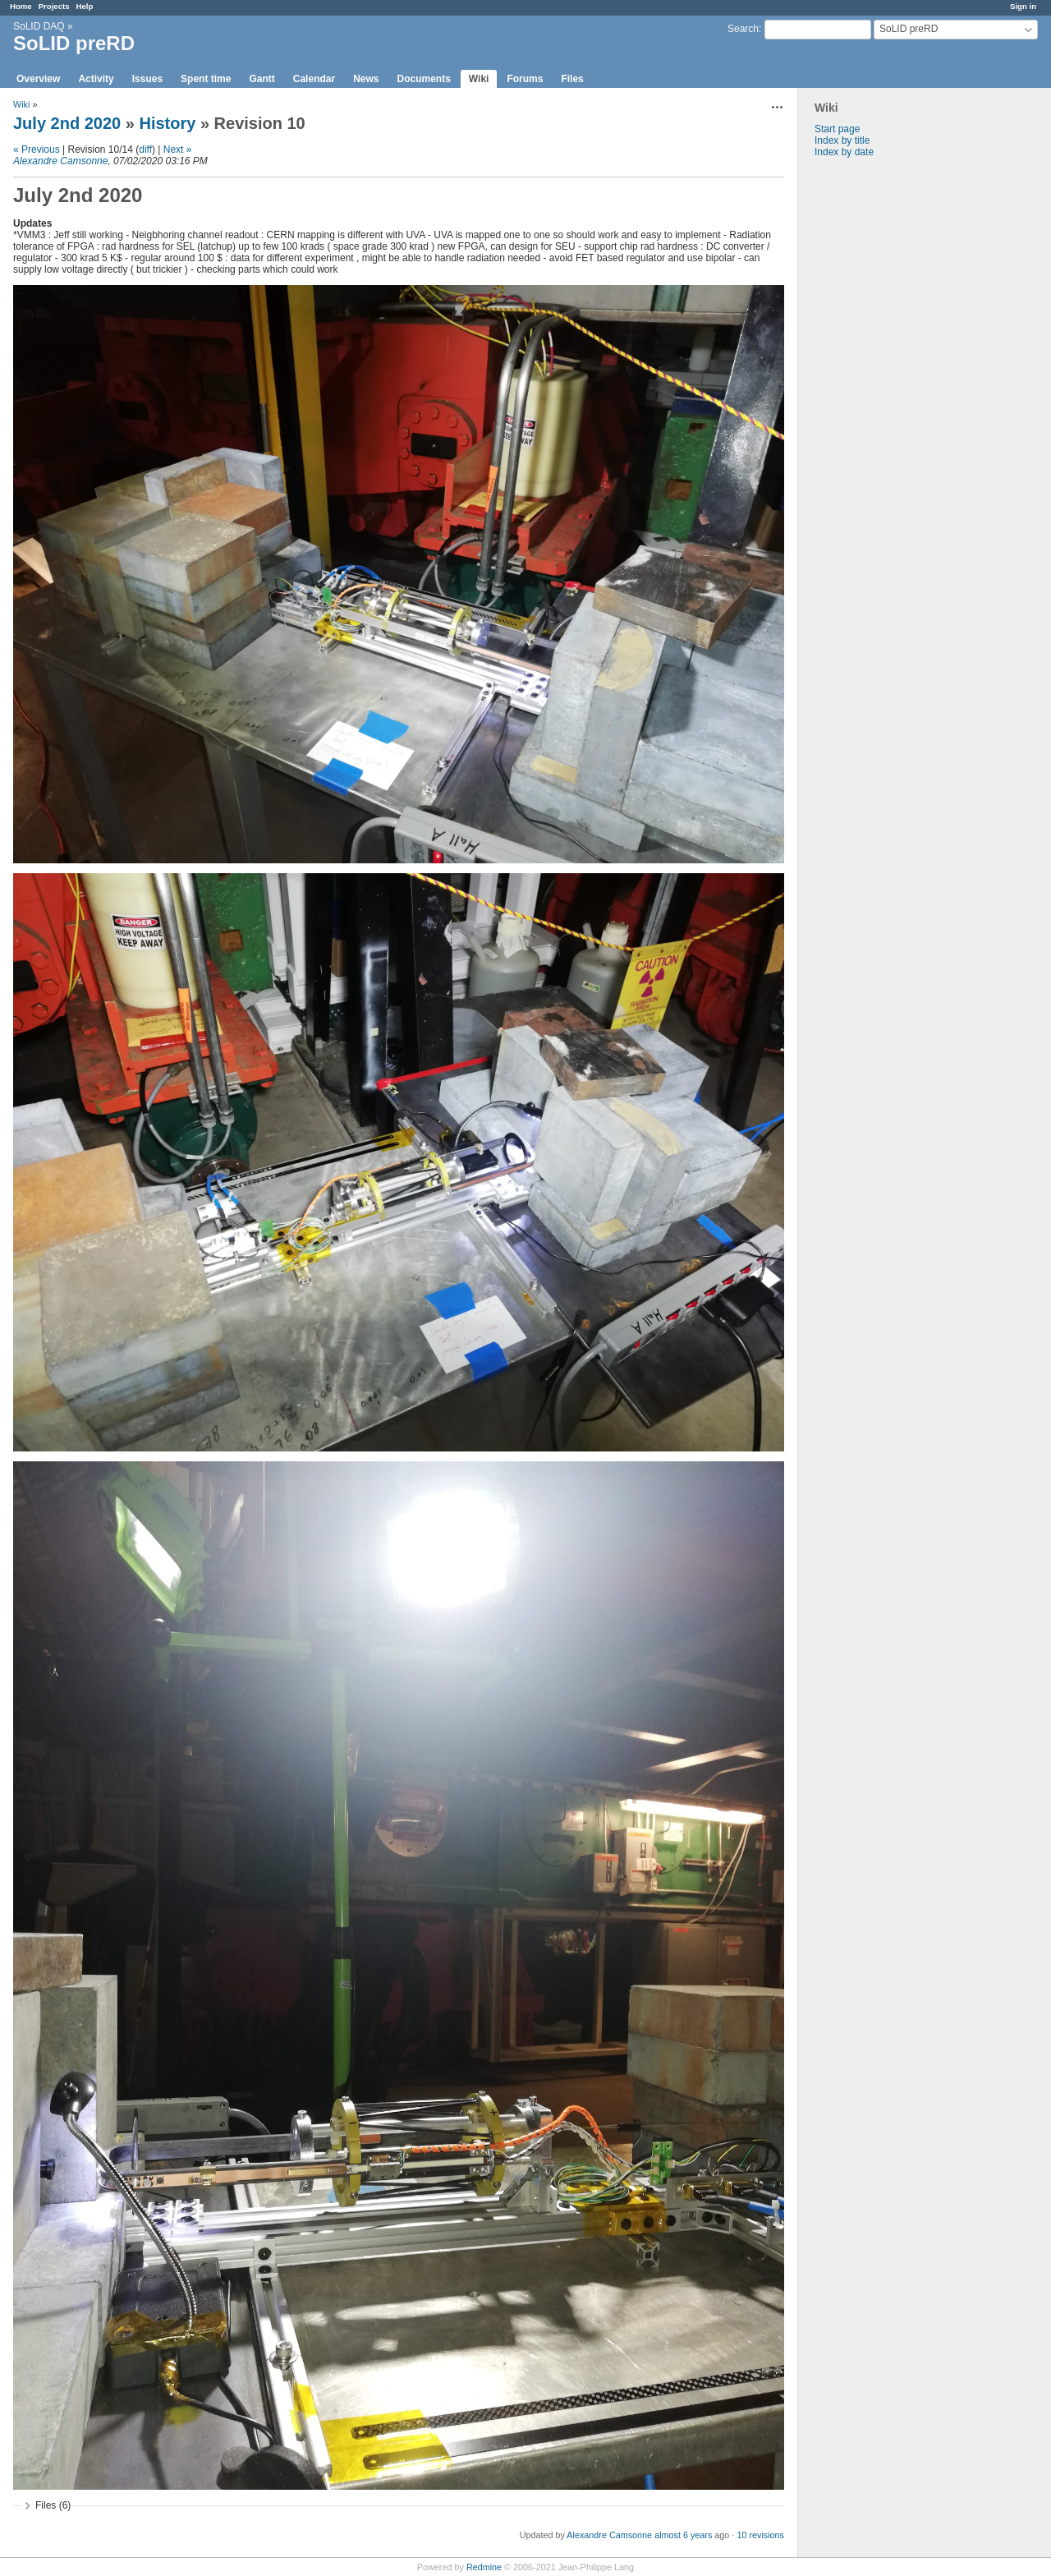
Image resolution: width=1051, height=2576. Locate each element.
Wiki (479, 79)
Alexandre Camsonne (60, 161)
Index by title (842, 140)
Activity (95, 79)
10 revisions (760, 2535)
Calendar (314, 79)
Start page (837, 129)
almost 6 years (683, 2535)
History (167, 123)
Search (743, 28)
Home (21, 6)
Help (85, 6)
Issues (147, 79)
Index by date (844, 152)
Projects (54, 6)
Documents (424, 79)
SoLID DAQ (39, 26)
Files (572, 79)
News (366, 79)
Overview (38, 79)
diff (145, 149)
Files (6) (53, 2505)
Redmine (484, 2567)
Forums (525, 79)
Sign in (1023, 6)
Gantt (261, 79)
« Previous (36, 149)
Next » (177, 149)
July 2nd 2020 (67, 123)
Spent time (206, 79)
